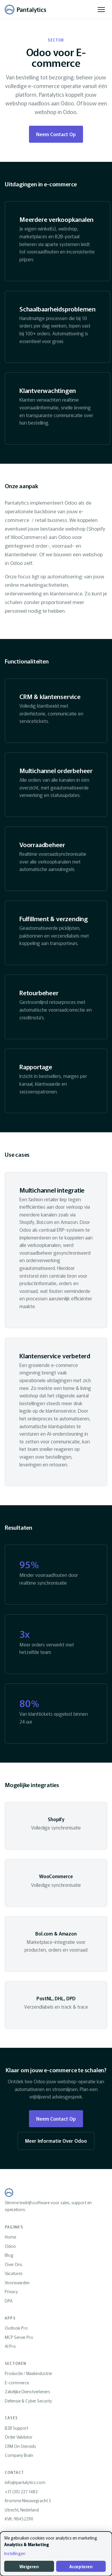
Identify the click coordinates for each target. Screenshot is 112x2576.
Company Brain (19, 2455)
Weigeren (29, 2566)
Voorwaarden (17, 2282)
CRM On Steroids (20, 2446)
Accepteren (81, 2566)
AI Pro (10, 2346)
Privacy (11, 2291)
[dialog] (56, 2554)
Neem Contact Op (56, 134)
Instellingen (14, 2553)
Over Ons (13, 2264)
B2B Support (16, 2428)
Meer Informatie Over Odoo (56, 2140)
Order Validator (19, 2437)
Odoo (10, 2246)
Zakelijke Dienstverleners (27, 2391)
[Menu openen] (101, 9)
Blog (9, 2255)
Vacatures (14, 2273)
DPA (9, 2301)
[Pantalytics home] (25, 9)
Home (10, 2237)
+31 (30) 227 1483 (21, 2491)
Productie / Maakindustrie (28, 2373)
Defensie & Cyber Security (28, 2401)
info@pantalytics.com (25, 2482)
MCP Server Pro (19, 2337)
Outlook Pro (16, 2328)
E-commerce (17, 2382)
